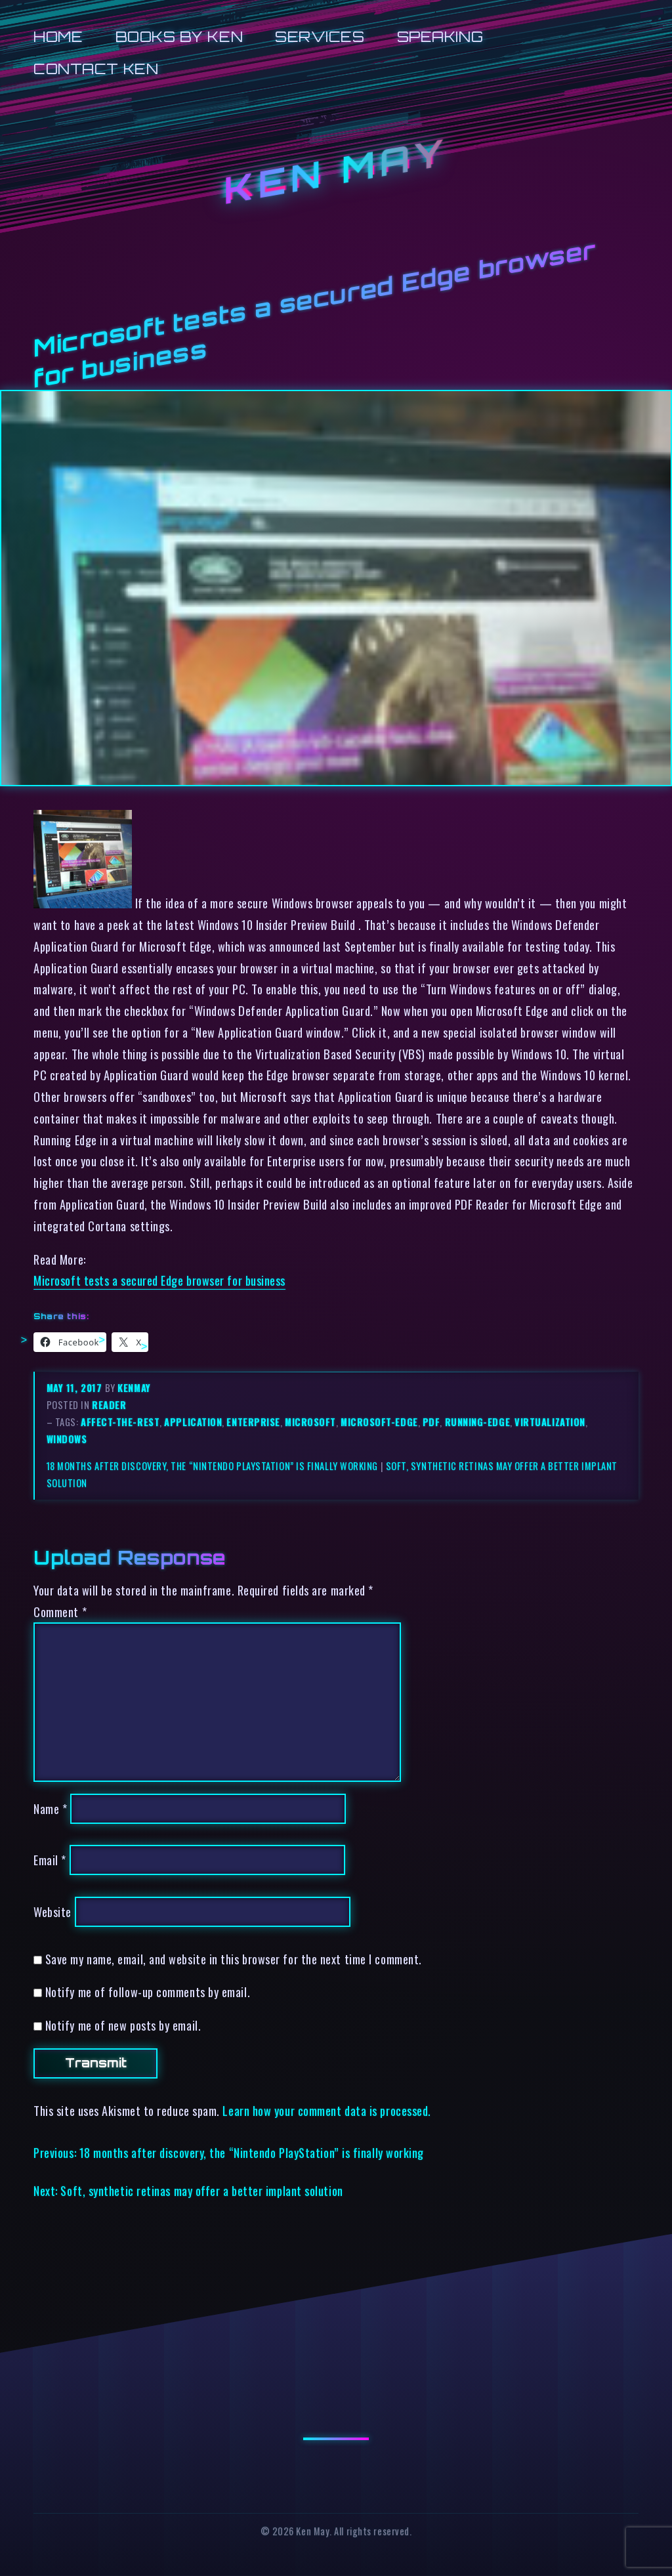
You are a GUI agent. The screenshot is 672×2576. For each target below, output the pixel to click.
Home (58, 36)
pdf (431, 1422)
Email (49, 1860)
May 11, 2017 (76, 1388)
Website (52, 1911)
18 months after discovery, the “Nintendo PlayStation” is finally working (212, 1466)
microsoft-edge (379, 1422)
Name (50, 1808)
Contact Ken (95, 68)
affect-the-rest (120, 1422)
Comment (60, 1611)
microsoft (310, 1422)
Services (319, 36)
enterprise (253, 1422)
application (193, 1422)
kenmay (133, 1388)
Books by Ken (179, 36)
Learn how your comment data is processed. (326, 2110)
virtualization (549, 1422)
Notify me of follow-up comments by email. (147, 1991)
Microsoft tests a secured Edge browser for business (159, 1280)
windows (67, 1439)
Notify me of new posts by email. (123, 2025)
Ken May (336, 171)
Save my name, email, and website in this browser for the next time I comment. (233, 1959)
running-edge (478, 1422)
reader (109, 1405)
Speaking (440, 36)
